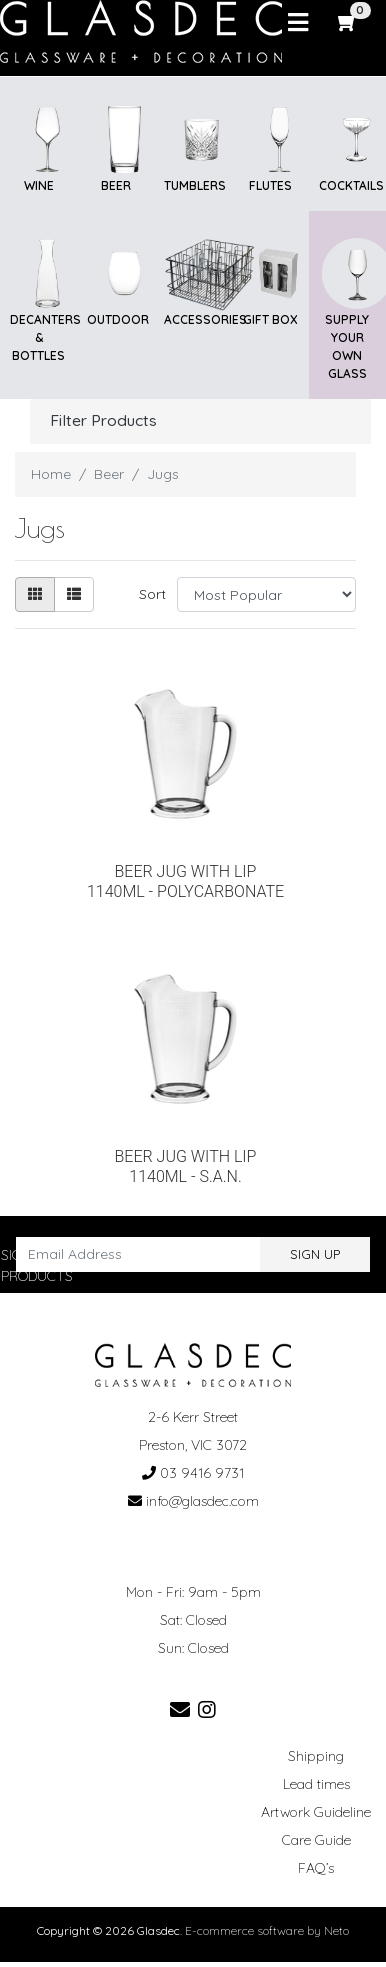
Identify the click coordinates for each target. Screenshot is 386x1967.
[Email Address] (138, 1254)
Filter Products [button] (103, 420)
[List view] (74, 594)
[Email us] (180, 1709)
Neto (336, 1930)
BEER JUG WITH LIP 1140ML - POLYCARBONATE (185, 881)
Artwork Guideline (316, 1812)
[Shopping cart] (348, 22)
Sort (152, 594)
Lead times (316, 1784)
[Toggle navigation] (298, 23)
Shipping (316, 1756)
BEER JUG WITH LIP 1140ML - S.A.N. (186, 1166)
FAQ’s (316, 1868)
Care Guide (316, 1840)
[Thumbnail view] (35, 594)
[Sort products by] (266, 594)
